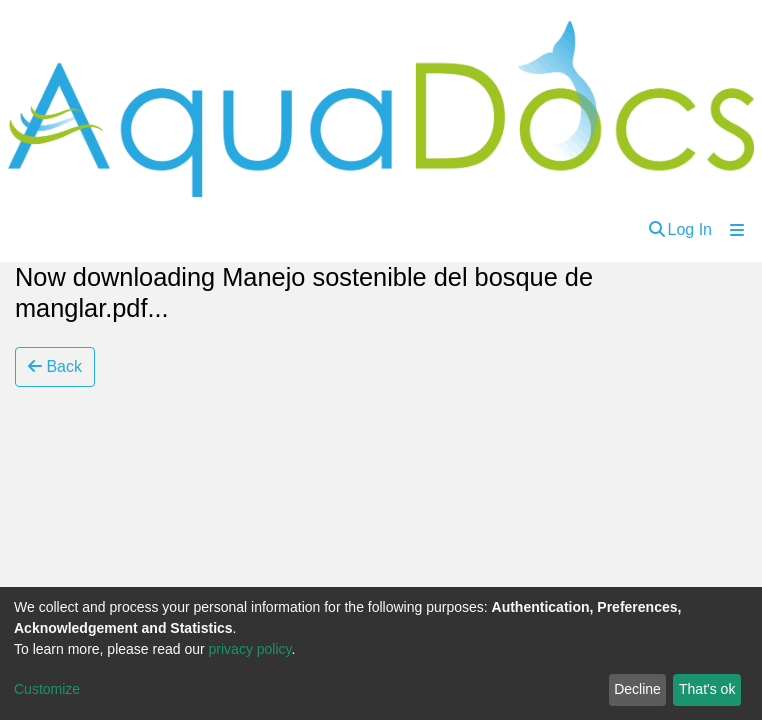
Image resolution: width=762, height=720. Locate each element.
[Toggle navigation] (737, 230)
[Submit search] (657, 230)
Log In (690, 229)
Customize (47, 689)
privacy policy (250, 649)
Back (55, 366)
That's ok (707, 689)
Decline (637, 689)
